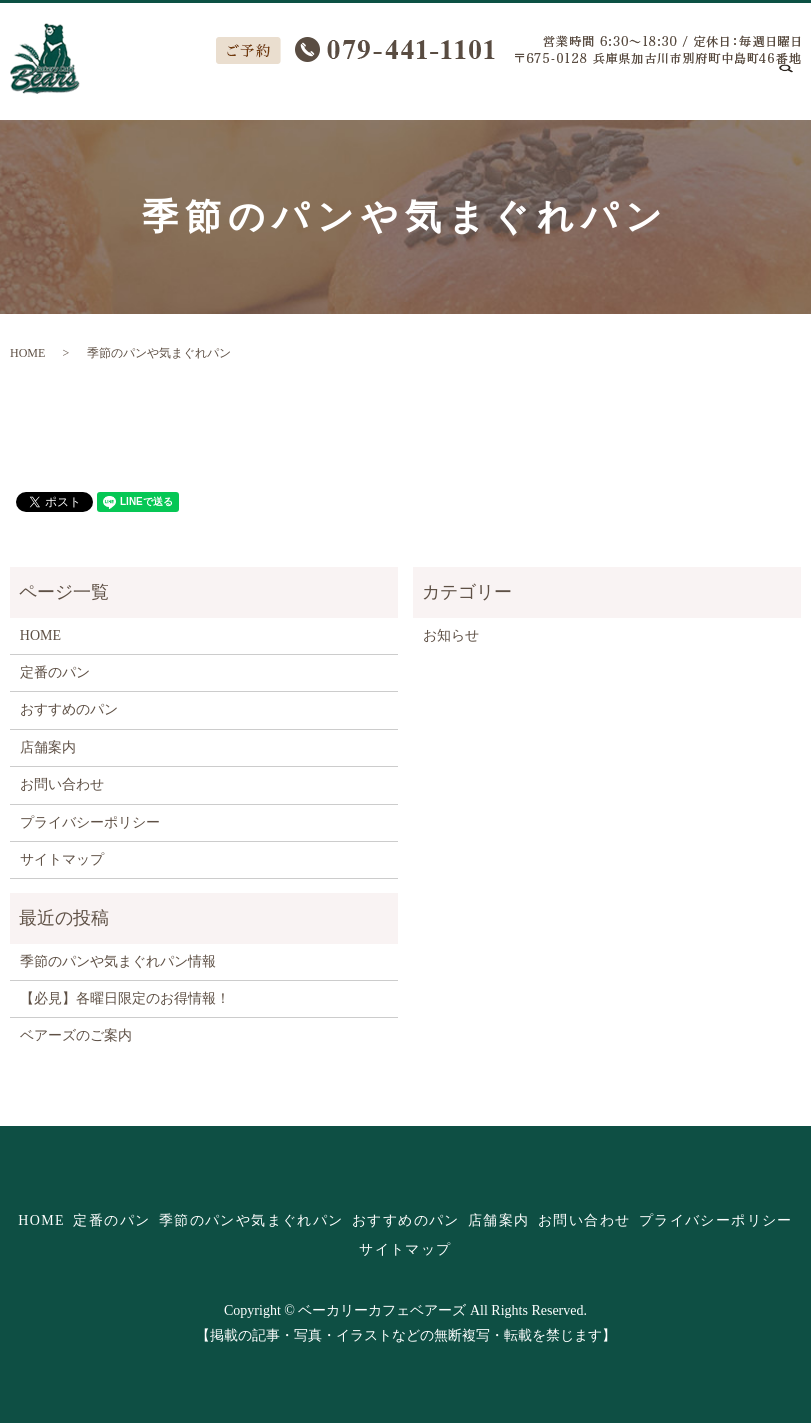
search (797, 89)
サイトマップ (62, 859)
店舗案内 (621, 88)
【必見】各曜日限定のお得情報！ (125, 998)
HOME (122, 88)
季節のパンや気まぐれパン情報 (118, 961)
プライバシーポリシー (90, 822)
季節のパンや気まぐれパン (351, 88)
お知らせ (451, 635)
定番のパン (201, 88)
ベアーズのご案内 (76, 1035)
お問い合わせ (715, 88)
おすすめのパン (518, 88)
